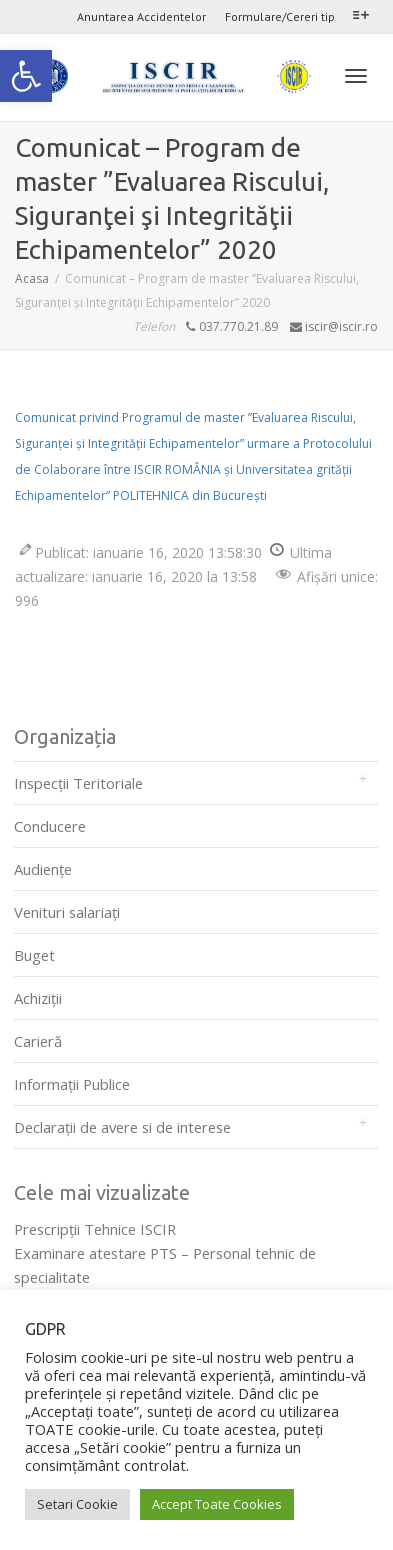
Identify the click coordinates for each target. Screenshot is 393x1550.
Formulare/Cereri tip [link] (280, 16)
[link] (26, 76)
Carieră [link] (38, 1041)
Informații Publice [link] (72, 1084)
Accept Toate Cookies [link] (217, 1504)
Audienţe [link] (43, 869)
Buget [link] (34, 955)
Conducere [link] (50, 826)
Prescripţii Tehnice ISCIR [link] (95, 1229)
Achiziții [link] (38, 998)
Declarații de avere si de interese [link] (122, 1127)
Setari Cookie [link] (77, 1504)
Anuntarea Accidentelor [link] (141, 16)
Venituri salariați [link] (67, 912)
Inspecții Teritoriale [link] (78, 783)
